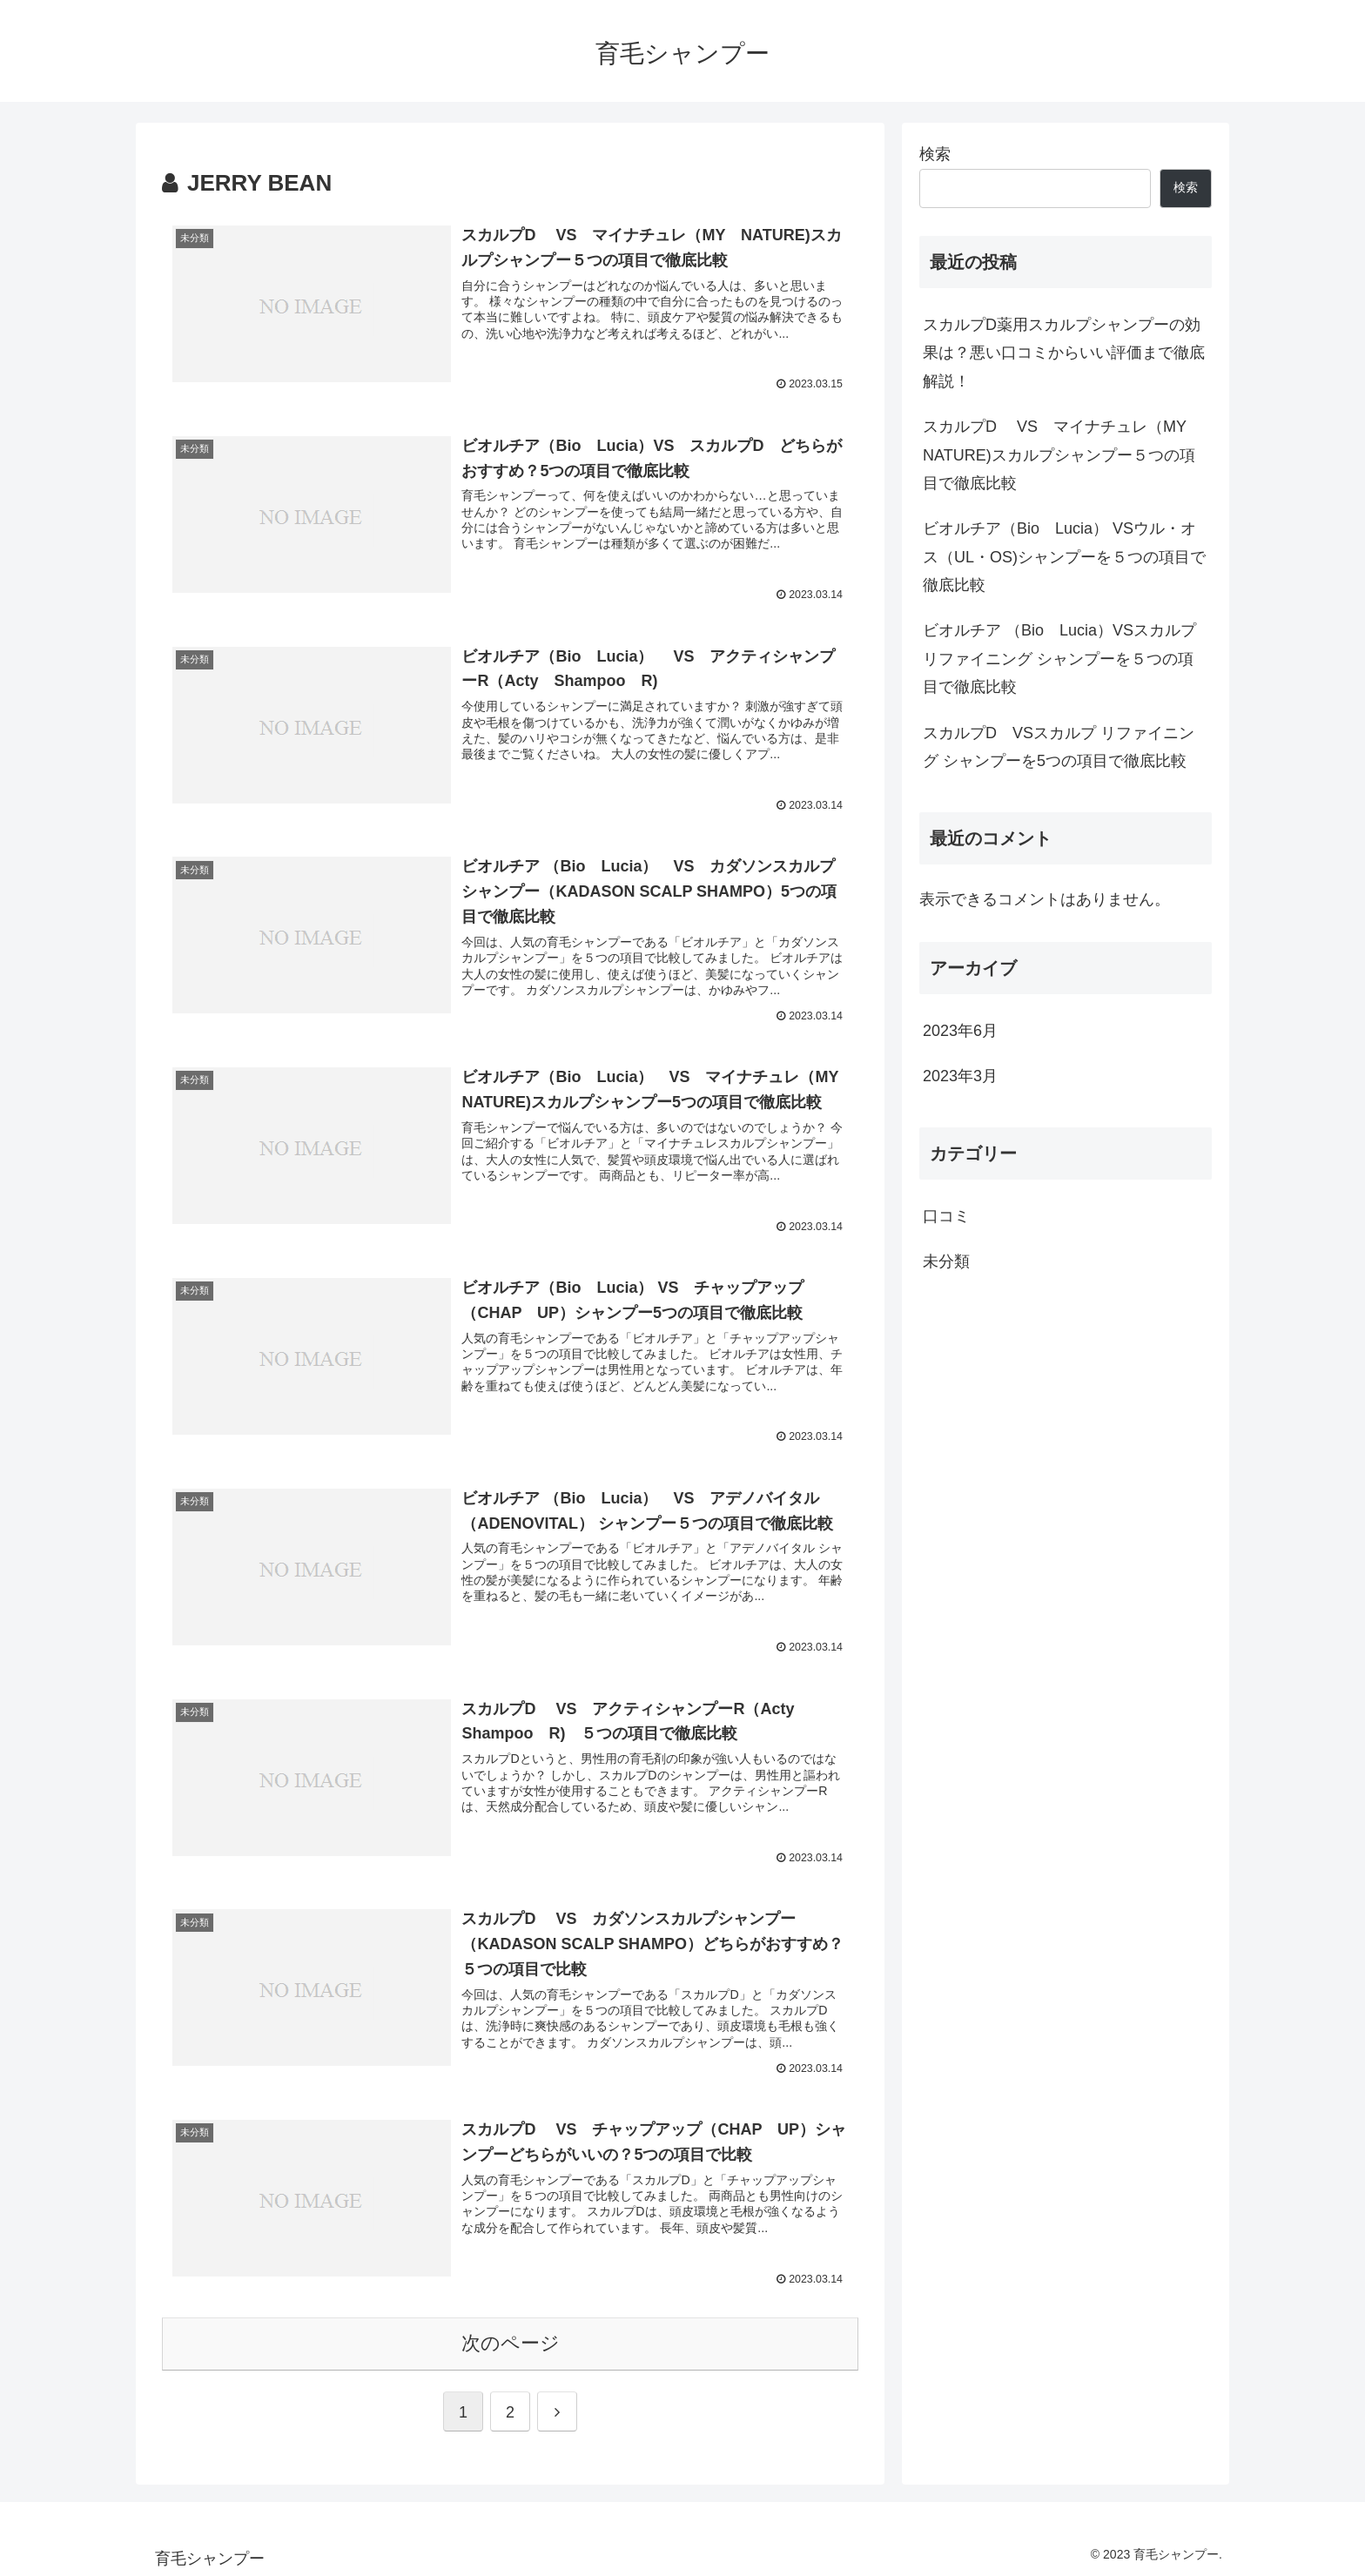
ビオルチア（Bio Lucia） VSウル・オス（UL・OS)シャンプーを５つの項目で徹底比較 (1064, 557)
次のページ (510, 2340)
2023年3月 (960, 1076)
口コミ (946, 1216)
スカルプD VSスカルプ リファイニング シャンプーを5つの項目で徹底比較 (1058, 747)
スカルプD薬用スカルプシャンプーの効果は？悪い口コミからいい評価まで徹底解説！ (1064, 353)
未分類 (946, 1261)
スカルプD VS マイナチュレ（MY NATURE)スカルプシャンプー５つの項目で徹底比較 (1062, 455)
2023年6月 (960, 1030)
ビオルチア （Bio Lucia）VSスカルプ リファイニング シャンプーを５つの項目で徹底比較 (1059, 659)
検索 (935, 154)
